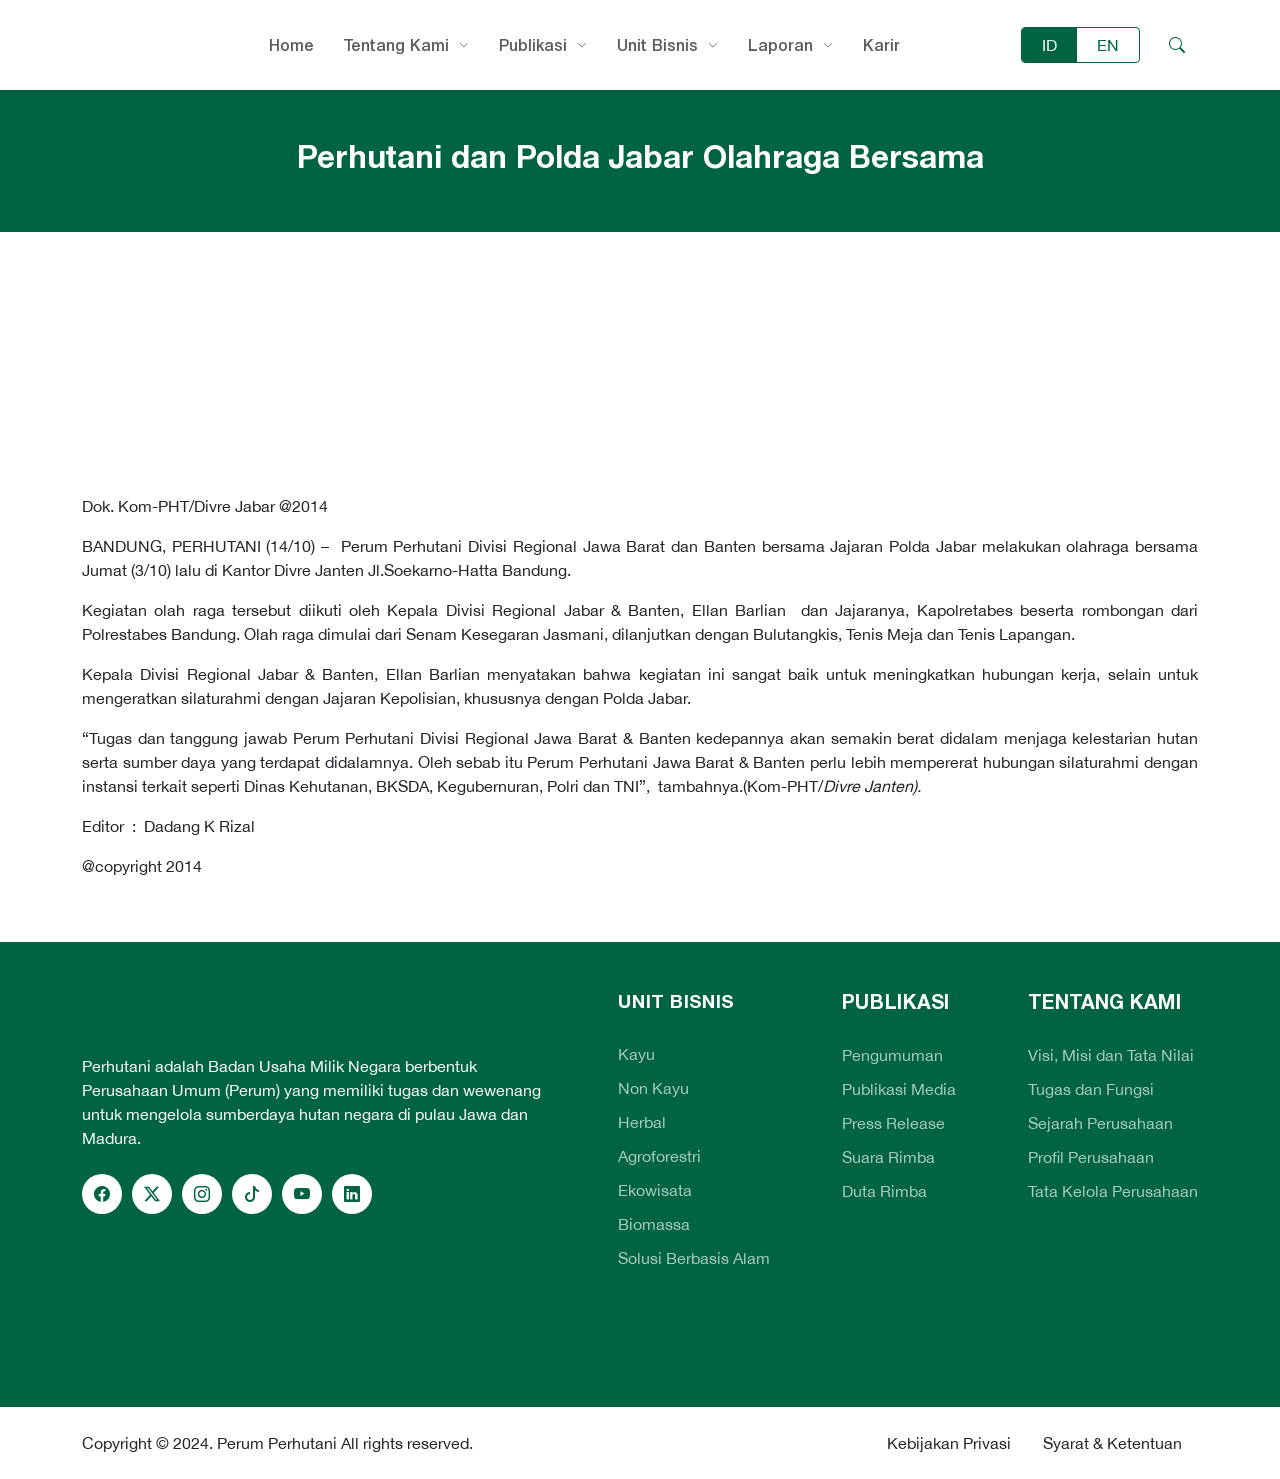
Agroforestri (659, 1156)
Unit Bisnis (657, 45)
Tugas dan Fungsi (1091, 1089)
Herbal (642, 1122)
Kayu (636, 1054)
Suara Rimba (888, 1157)
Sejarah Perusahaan (1100, 1123)
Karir (881, 45)
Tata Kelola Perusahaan (1113, 1191)
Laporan (780, 45)
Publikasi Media (899, 1089)
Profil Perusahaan (1091, 1157)
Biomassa (654, 1224)
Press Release (893, 1123)
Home (291, 45)
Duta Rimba (884, 1191)
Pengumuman (892, 1055)
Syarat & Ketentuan (1112, 1443)
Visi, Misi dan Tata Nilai (1111, 1055)
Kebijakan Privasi (949, 1443)
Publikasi (533, 45)
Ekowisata (655, 1190)
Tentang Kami (396, 45)
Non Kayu (653, 1088)
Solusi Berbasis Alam (694, 1258)
